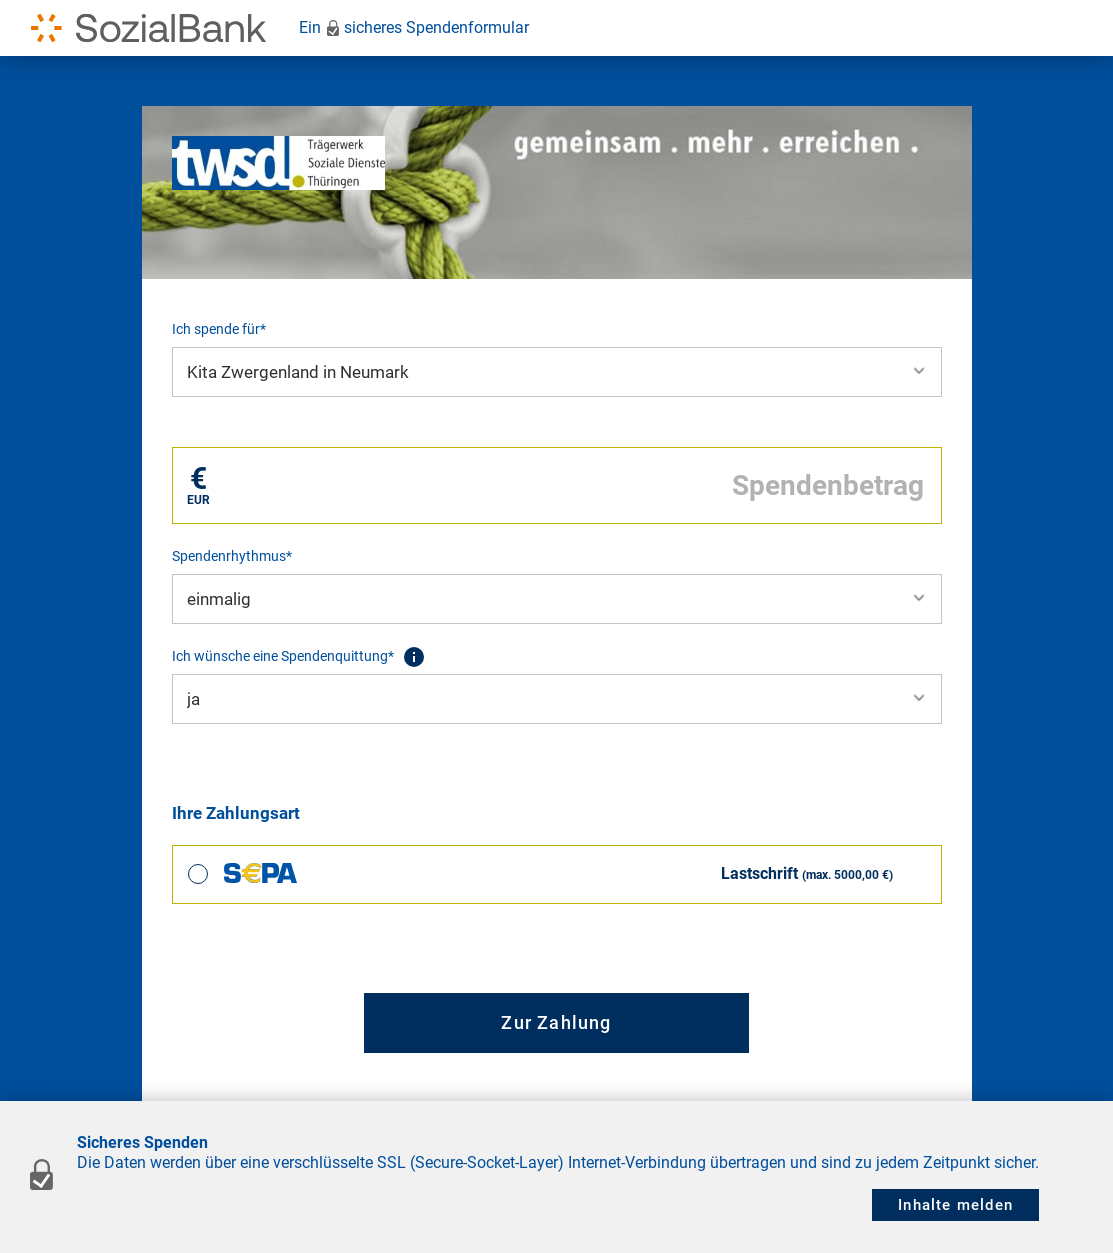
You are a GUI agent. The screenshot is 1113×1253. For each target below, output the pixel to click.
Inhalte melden (955, 1205)
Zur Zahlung (556, 1022)
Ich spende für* (219, 329)
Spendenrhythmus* (232, 556)
